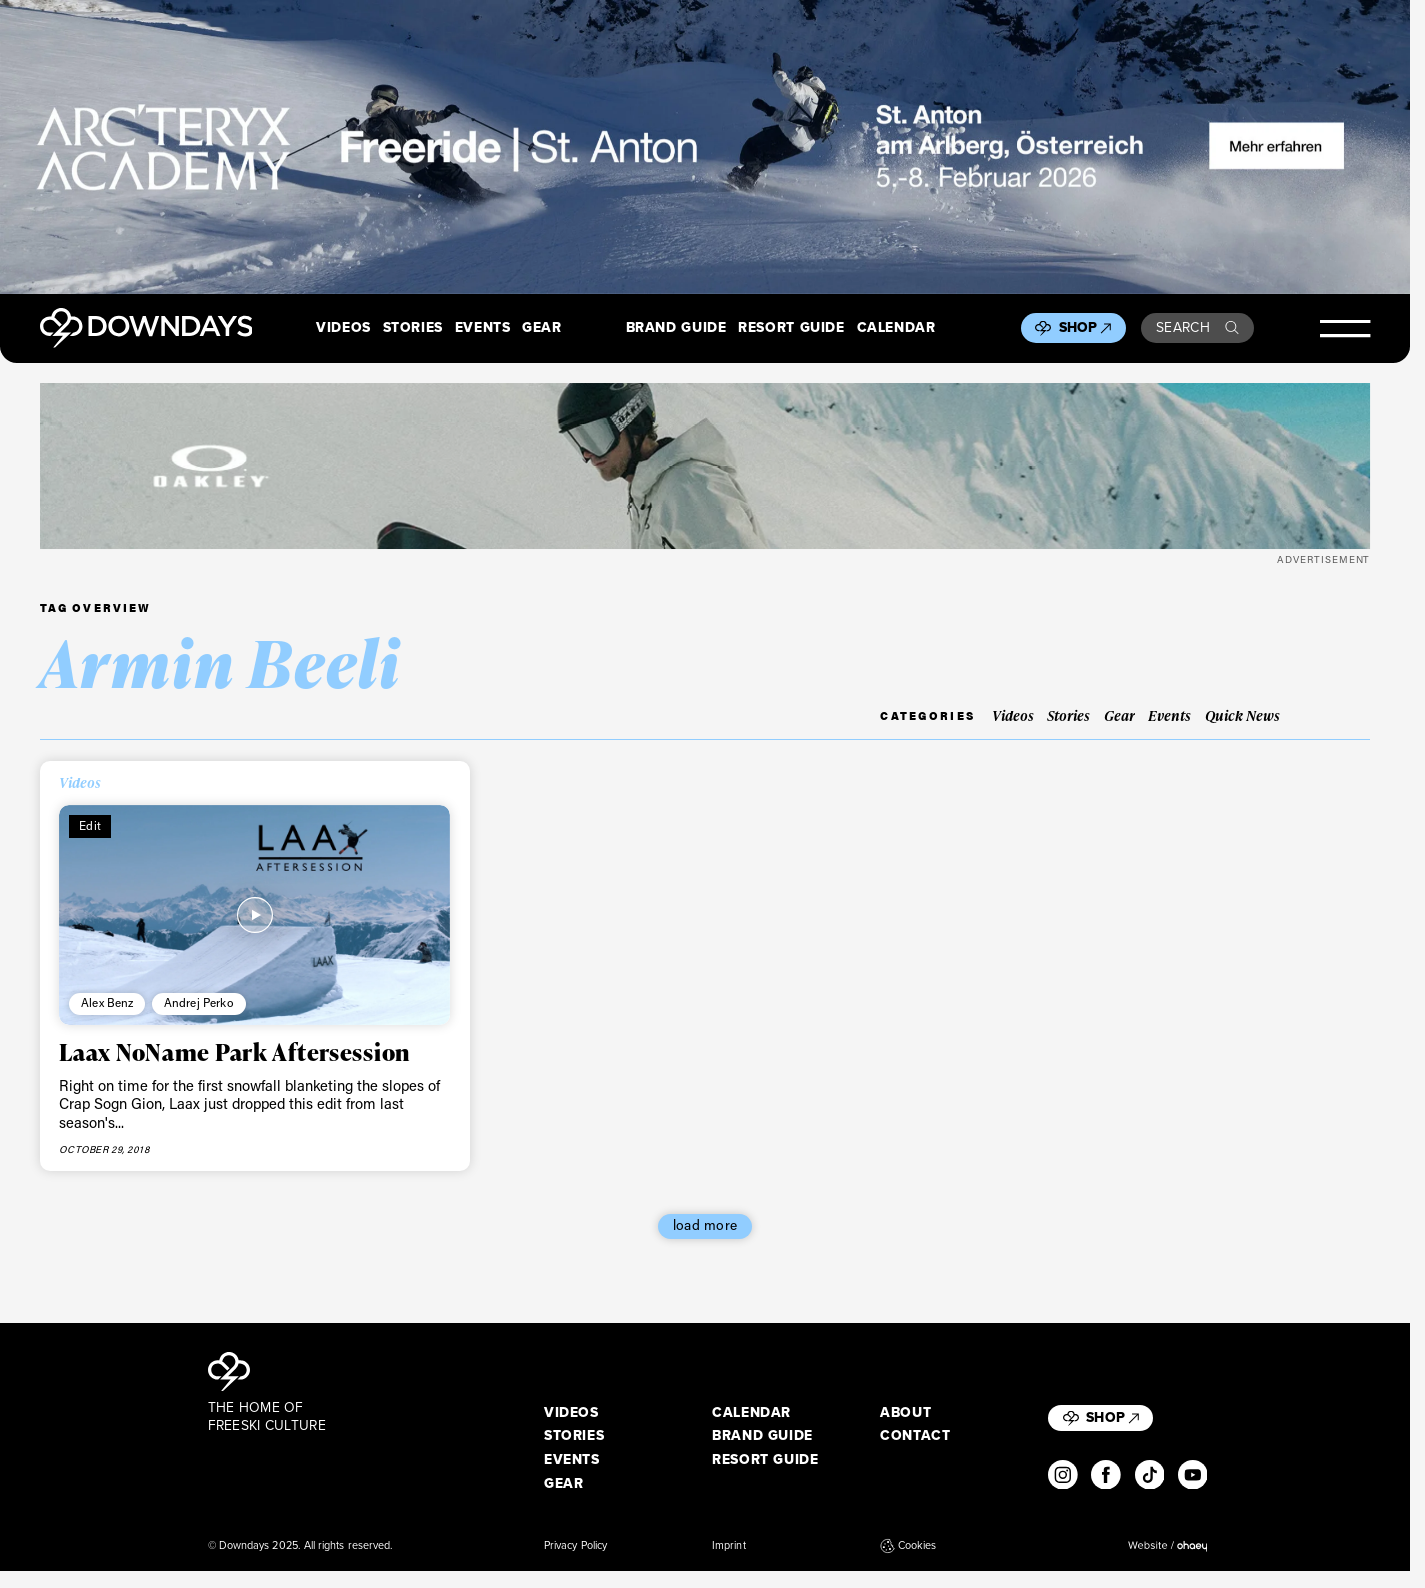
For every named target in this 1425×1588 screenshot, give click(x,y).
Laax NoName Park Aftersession (234, 1051)
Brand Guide (676, 328)
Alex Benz (107, 1002)
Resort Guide (791, 328)
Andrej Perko (199, 1002)
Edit (90, 825)
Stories (413, 328)
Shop (1085, 327)
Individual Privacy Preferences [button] (1267, 1556)
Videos (343, 328)
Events (483, 328)
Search (1197, 327)
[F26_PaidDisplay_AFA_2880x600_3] (705, 147)
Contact (915, 1436)
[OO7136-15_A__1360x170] (705, 466)
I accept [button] (1099, 1556)
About (905, 1413)
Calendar (896, 328)
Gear (542, 328)
